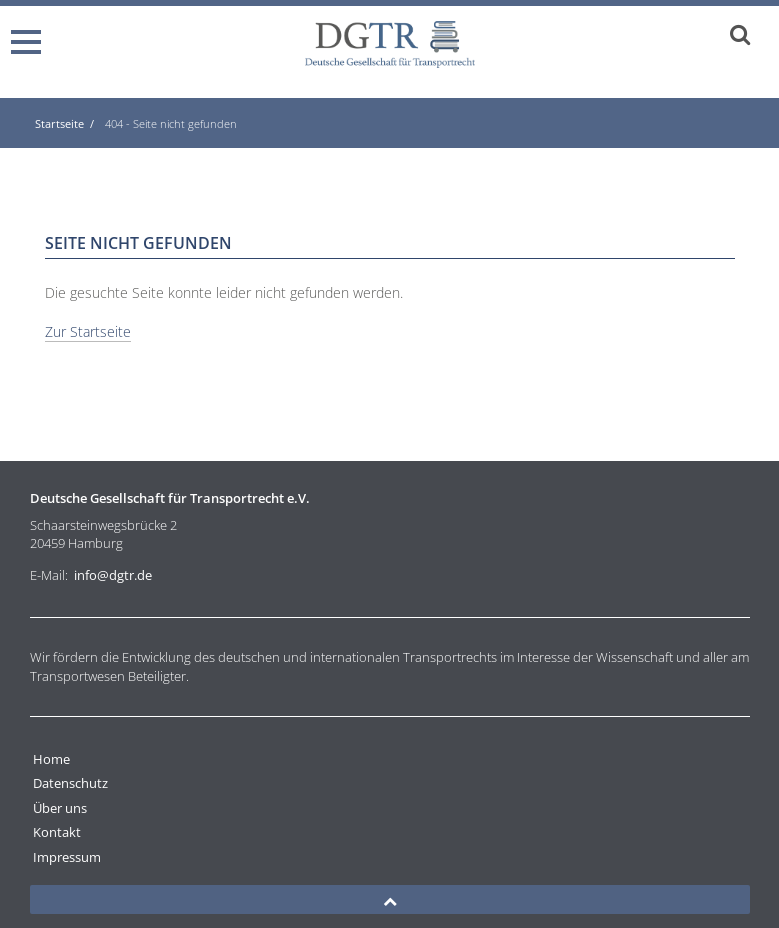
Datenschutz (70, 783)
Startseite (59, 123)
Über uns (60, 808)
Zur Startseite (88, 331)
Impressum (67, 857)
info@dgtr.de (113, 575)
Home (51, 759)
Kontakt (57, 832)
